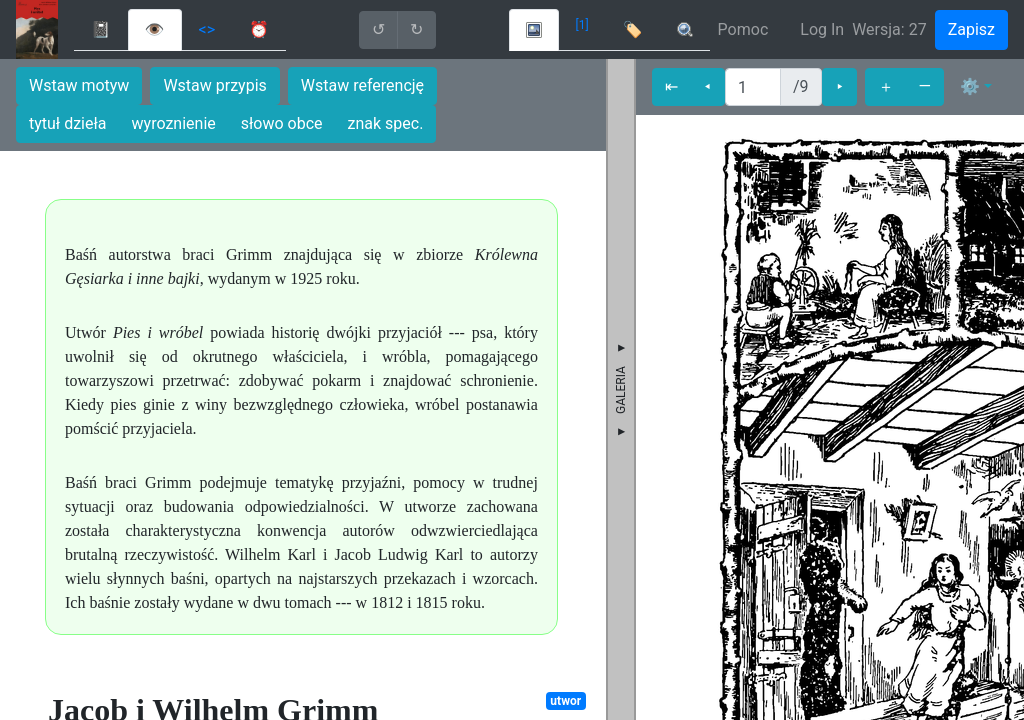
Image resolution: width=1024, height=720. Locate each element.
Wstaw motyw (79, 85)
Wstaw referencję (362, 85)
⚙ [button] (970, 86)
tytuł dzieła (68, 123)
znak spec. (386, 123)
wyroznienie (174, 123)
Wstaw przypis (214, 85)
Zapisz (971, 29)
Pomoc (743, 29)
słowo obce (282, 123)
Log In (822, 29)
